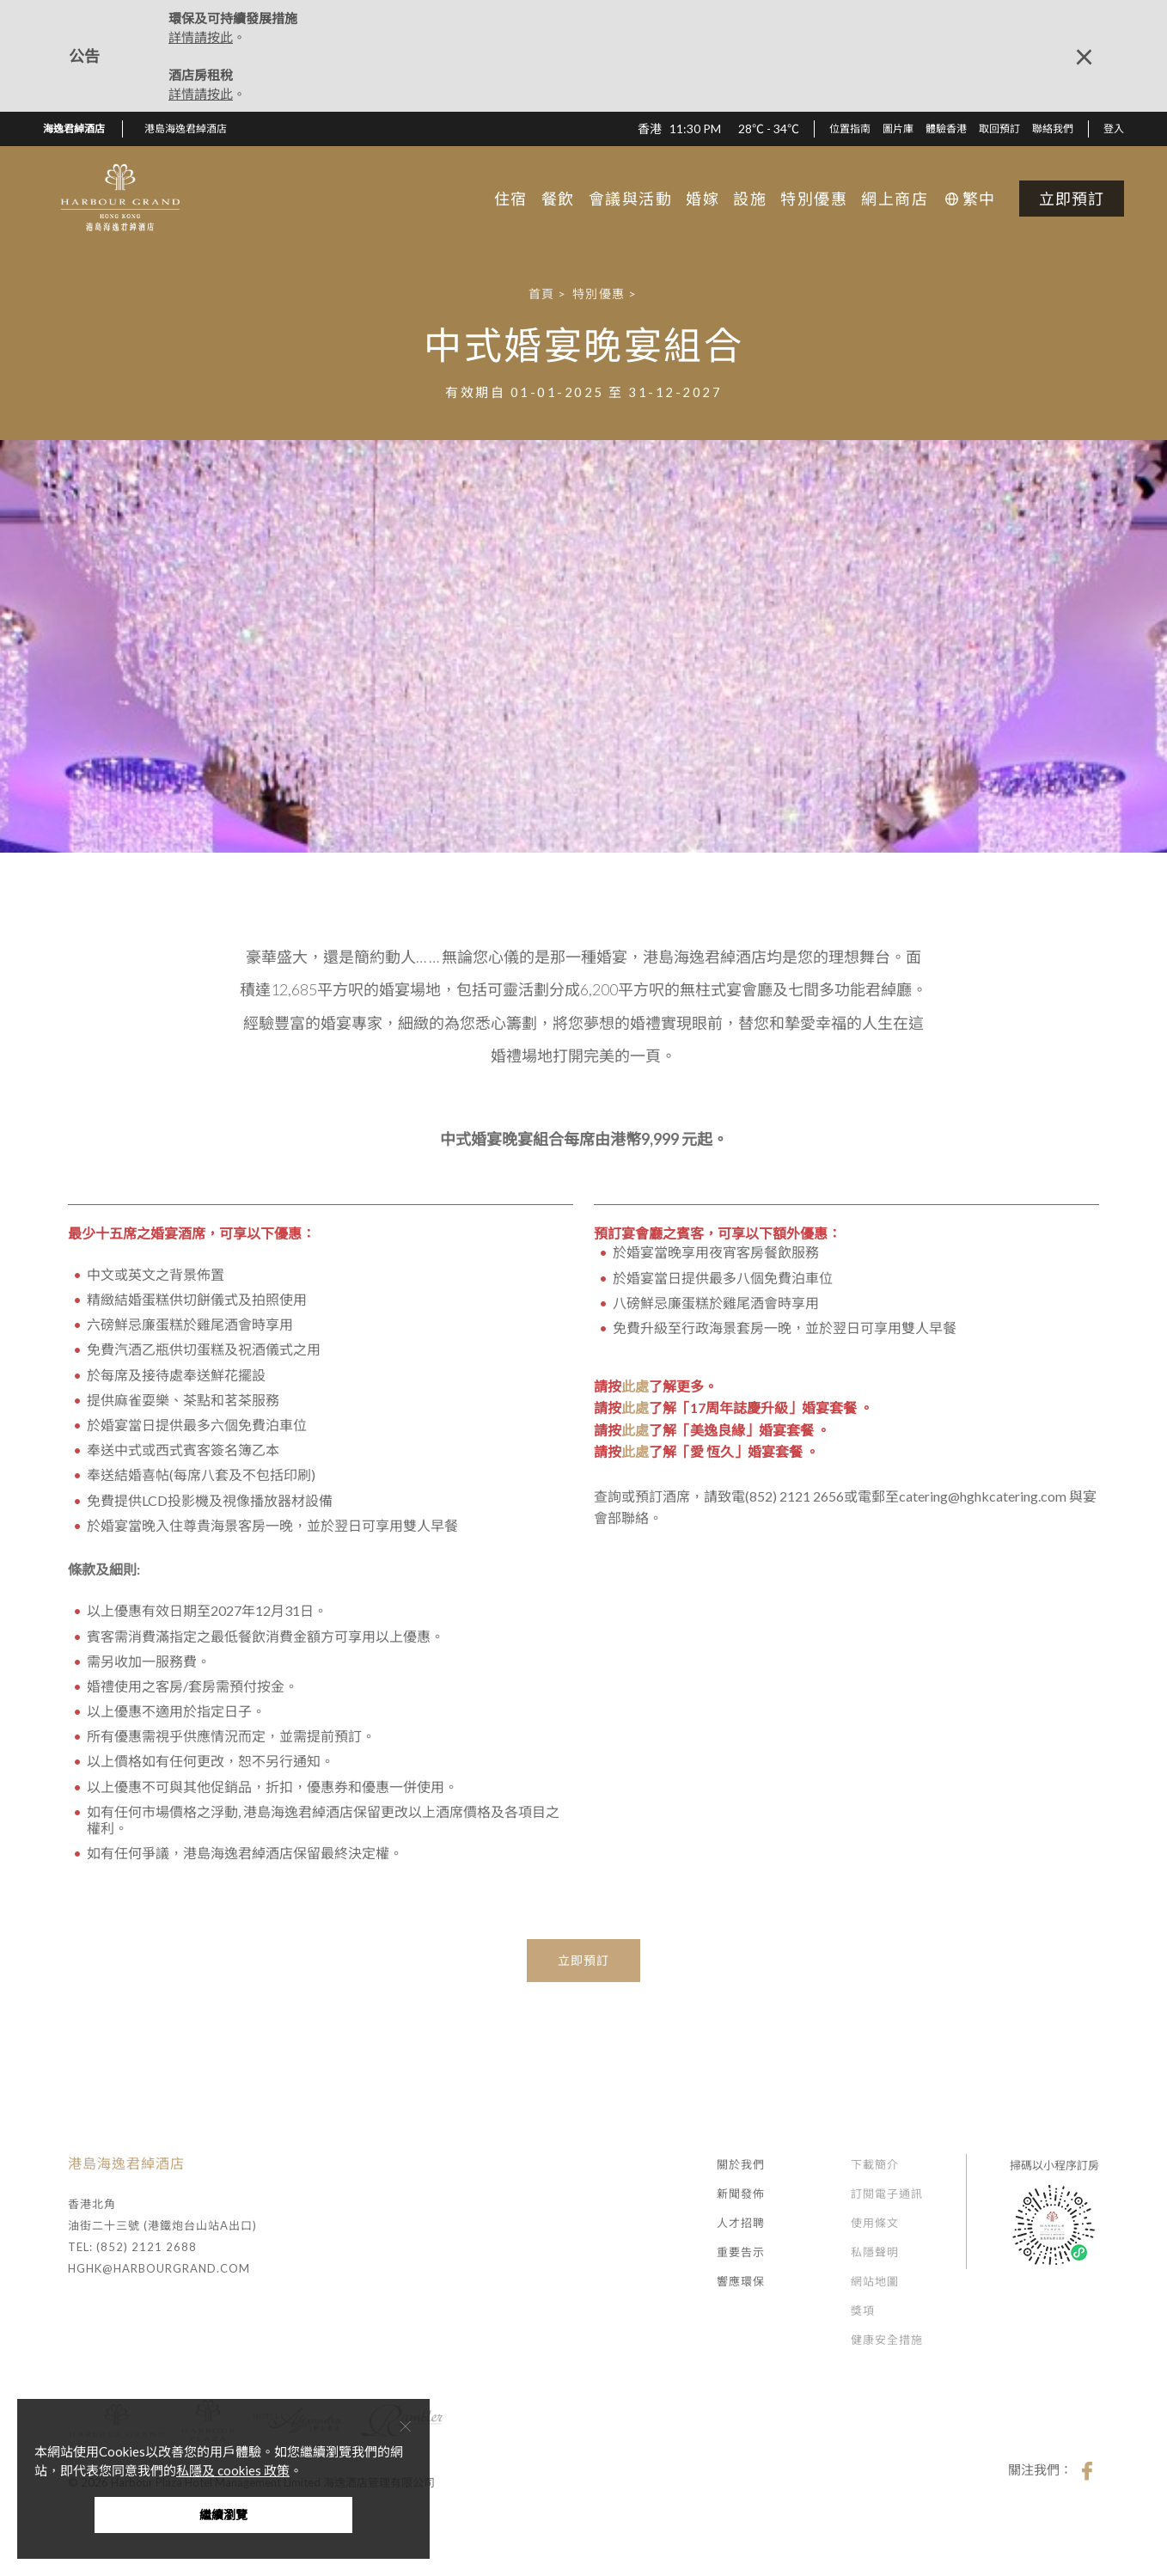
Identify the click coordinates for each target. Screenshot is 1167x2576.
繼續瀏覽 (223, 2514)
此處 (635, 1386)
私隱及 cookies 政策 (233, 2470)
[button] (192, 129)
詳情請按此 (200, 37)
